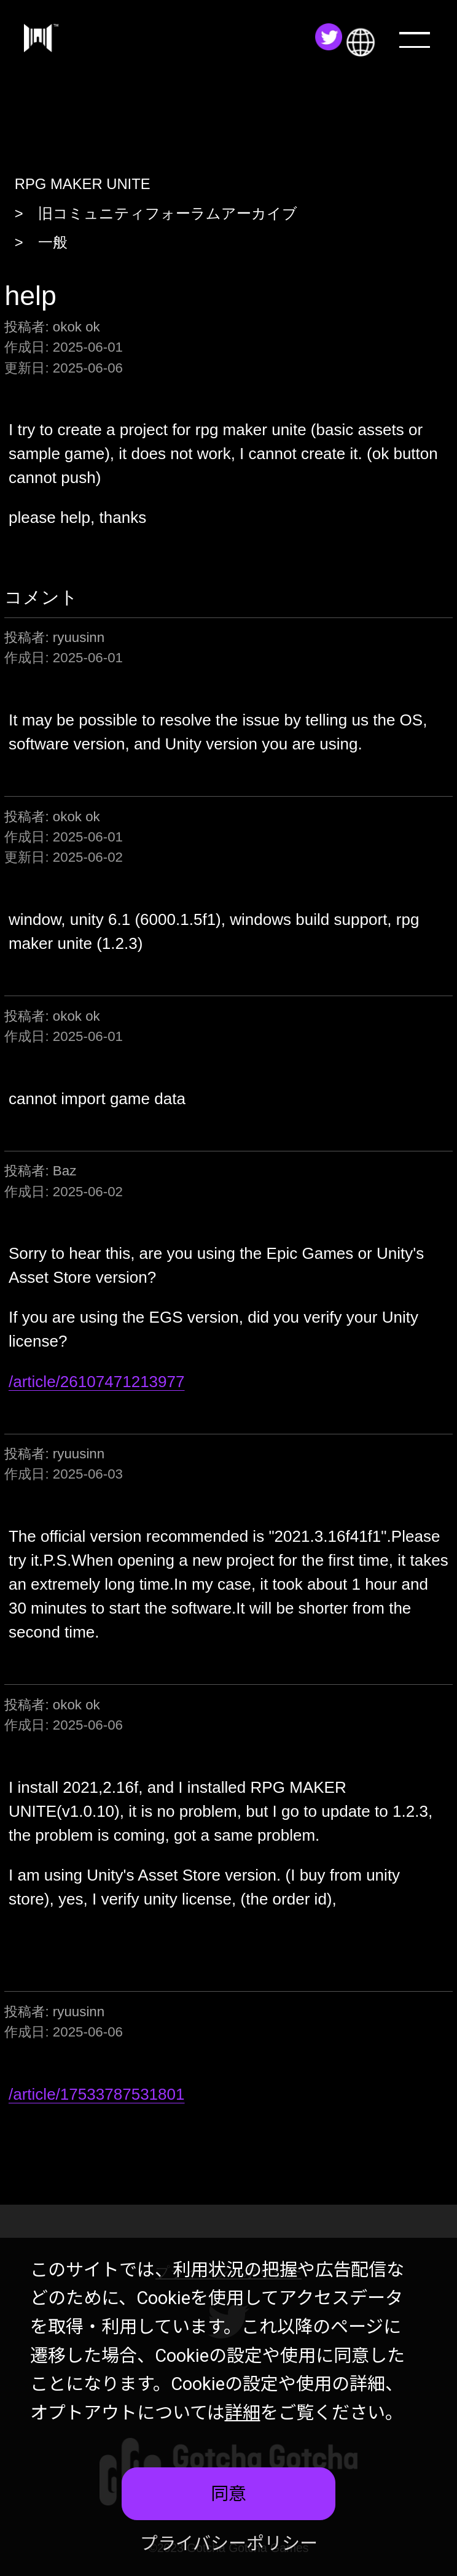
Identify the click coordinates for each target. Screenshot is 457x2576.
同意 (228, 2493)
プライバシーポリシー (229, 2543)
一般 (53, 242)
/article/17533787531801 (97, 2094)
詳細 (242, 2412)
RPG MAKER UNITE (82, 184)
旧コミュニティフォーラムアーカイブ (167, 213)
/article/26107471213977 (97, 1381)
